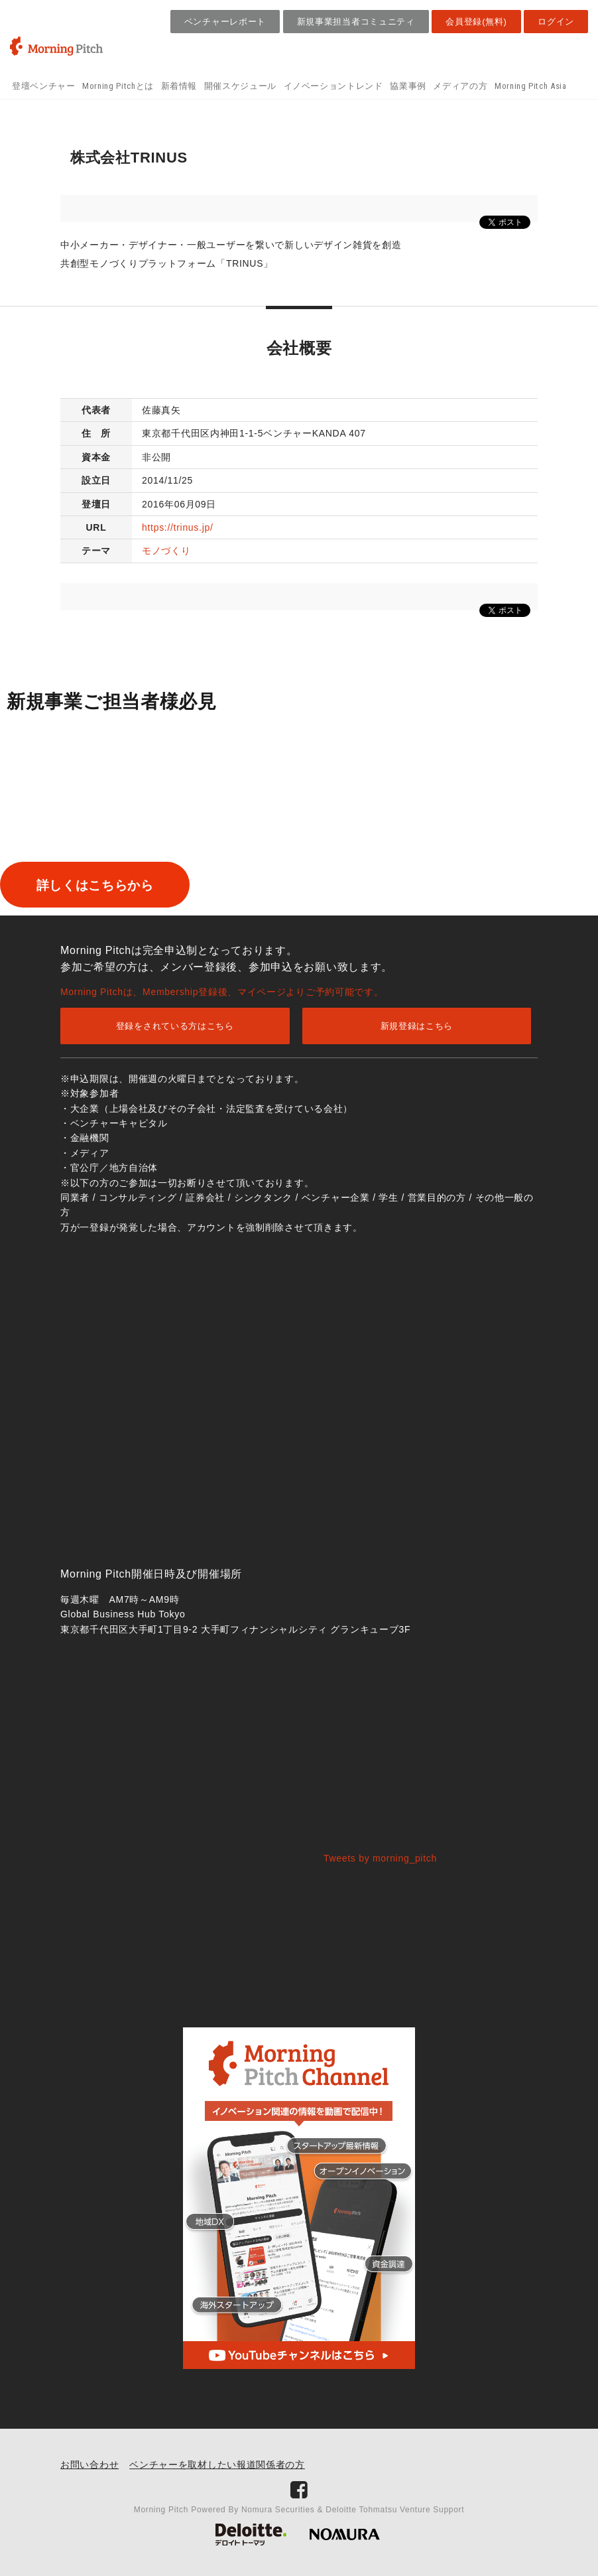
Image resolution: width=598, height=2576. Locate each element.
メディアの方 (460, 86)
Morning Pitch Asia (531, 86)
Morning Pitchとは (118, 86)
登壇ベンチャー (44, 86)
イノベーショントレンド (333, 86)
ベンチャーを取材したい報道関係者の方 (217, 2464)
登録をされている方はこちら (175, 1026)
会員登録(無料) (476, 22)
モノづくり (166, 550)
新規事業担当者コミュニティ (356, 22)
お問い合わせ (89, 2464)
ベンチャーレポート (225, 22)
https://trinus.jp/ (177, 527)
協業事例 (408, 86)
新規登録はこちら (417, 1026)
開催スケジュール (240, 86)
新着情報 (179, 86)
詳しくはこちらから (114, 885)
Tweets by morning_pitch (380, 1858)
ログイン (556, 22)
